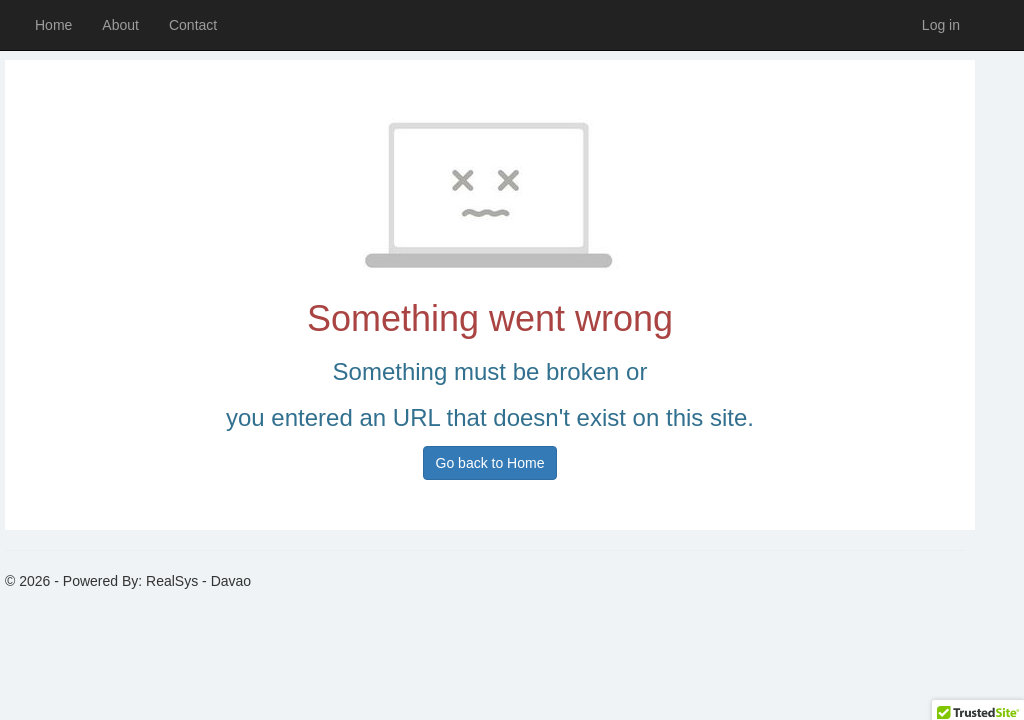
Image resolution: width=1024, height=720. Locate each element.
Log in (941, 25)
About (120, 25)
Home (53, 25)
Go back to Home (490, 463)
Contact (193, 25)
